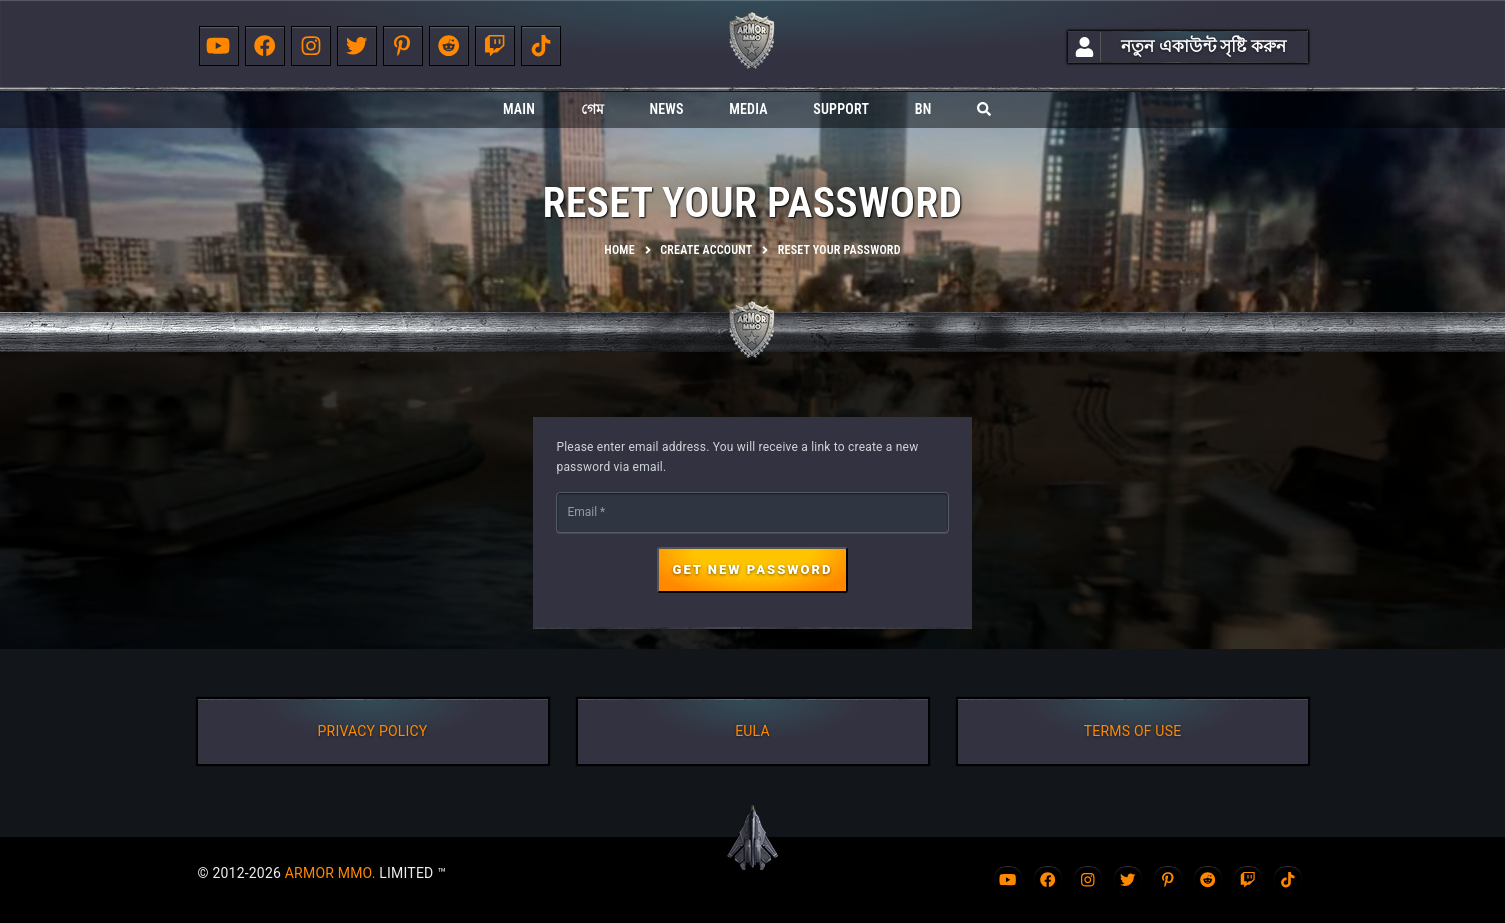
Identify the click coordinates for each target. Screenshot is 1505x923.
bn (923, 109)
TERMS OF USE (1133, 731)
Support (841, 109)
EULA (752, 731)
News (666, 109)
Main (519, 109)
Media (748, 109)
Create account (706, 250)
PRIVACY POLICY (373, 731)
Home (619, 250)
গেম (592, 109)
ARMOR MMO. (330, 873)
